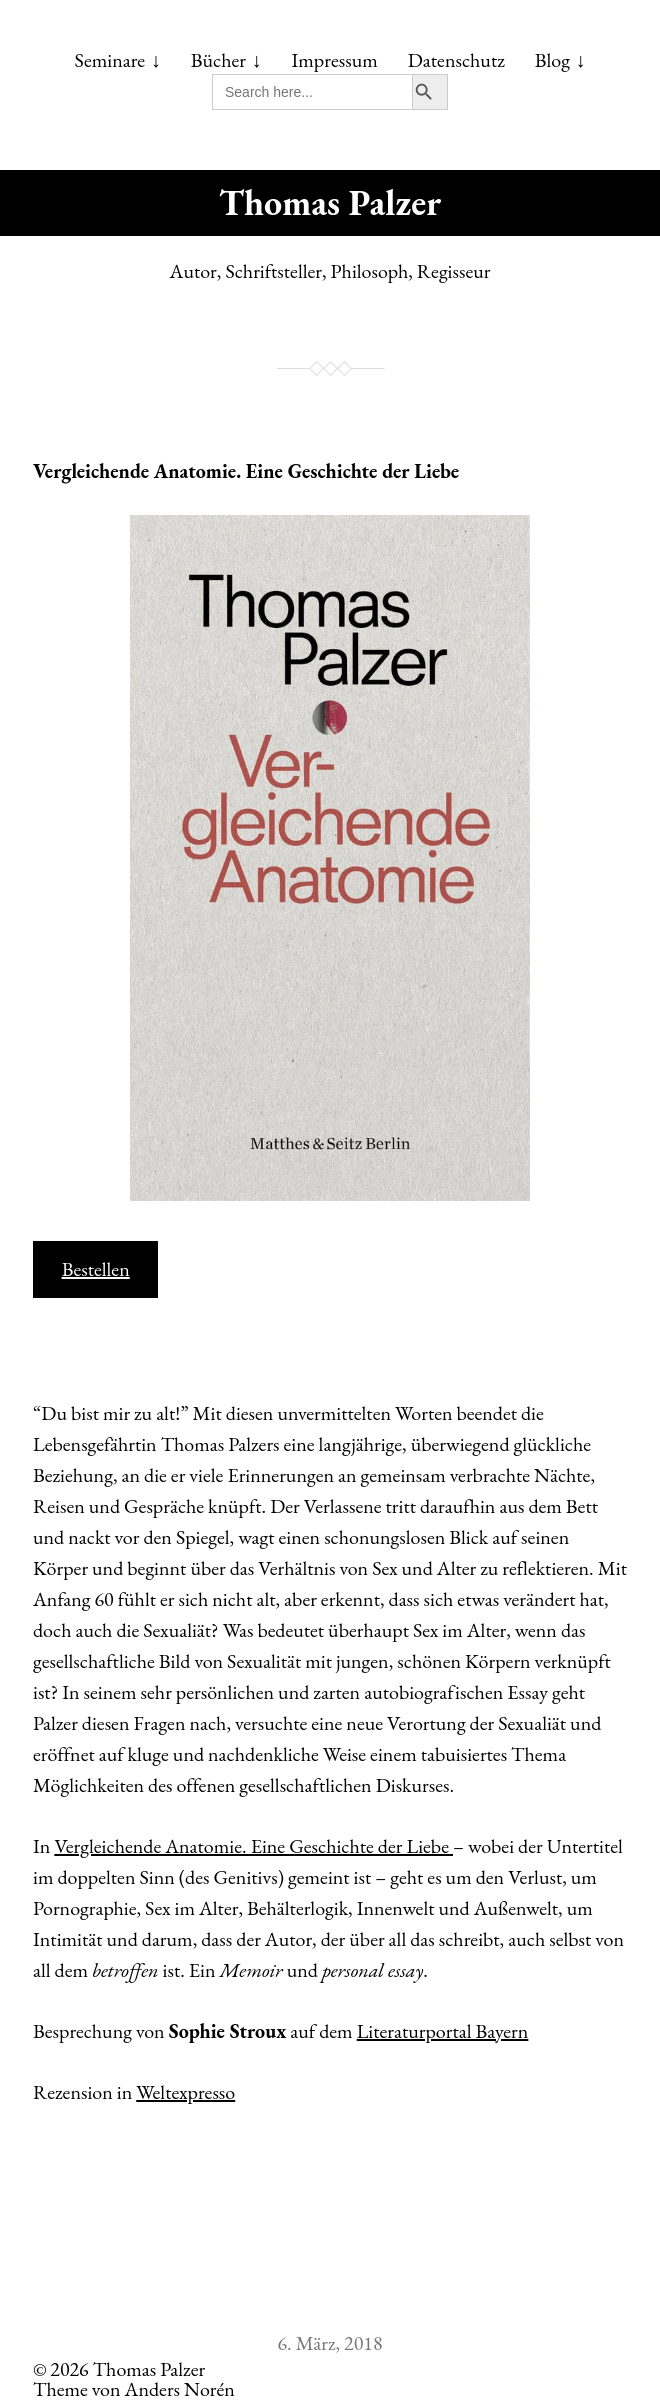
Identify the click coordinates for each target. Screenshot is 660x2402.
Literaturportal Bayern (443, 2031)
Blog (552, 60)
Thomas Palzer (330, 202)
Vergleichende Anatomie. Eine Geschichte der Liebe (246, 471)
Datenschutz (456, 60)
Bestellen (96, 1269)
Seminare (110, 60)
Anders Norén (180, 2389)
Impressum (335, 60)
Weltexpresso (185, 2092)
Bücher (218, 60)
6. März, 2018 (329, 2343)
